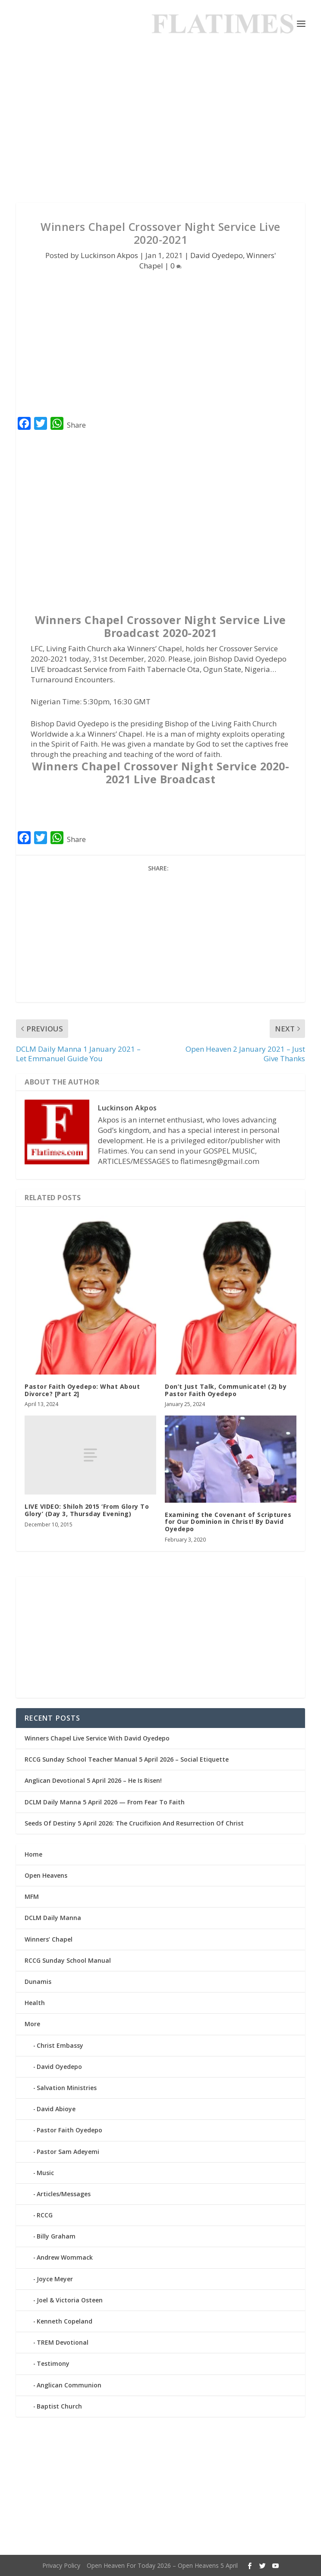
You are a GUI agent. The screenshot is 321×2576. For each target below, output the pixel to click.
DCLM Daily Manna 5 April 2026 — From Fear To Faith (105, 1802)
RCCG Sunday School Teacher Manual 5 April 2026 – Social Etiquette (127, 1759)
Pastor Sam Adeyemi (68, 2151)
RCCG (45, 2215)
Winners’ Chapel (48, 1939)
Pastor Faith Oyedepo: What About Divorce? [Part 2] (82, 1390)
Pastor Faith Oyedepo (69, 2130)
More (32, 2024)
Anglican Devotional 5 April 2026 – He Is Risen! (93, 1780)
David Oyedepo (216, 255)
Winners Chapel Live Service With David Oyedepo (97, 1738)
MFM (32, 1896)
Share (76, 425)
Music (45, 2173)
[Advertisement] (160, 125)
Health (35, 2003)
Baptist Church (59, 2406)
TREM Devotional (62, 2342)
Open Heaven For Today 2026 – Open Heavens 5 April (162, 2565)
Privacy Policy (61, 2565)
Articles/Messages (64, 2194)
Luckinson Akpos (109, 255)
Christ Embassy (60, 2045)
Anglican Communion (69, 2385)
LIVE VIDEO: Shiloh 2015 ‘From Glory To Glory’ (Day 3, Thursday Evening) (87, 1510)
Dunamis (38, 1981)
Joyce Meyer (55, 2279)
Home (33, 1854)
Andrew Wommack (65, 2257)
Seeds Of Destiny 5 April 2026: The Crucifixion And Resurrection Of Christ (134, 1823)
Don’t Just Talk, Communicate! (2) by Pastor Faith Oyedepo (225, 1390)
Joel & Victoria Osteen (70, 2300)
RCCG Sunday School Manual (68, 1960)
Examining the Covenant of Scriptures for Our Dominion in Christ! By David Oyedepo (228, 1521)
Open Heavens (46, 1875)
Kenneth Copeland (64, 2321)
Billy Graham (56, 2236)
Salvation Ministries (67, 2088)
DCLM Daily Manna (53, 1918)
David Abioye (56, 2109)
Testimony (53, 2363)
